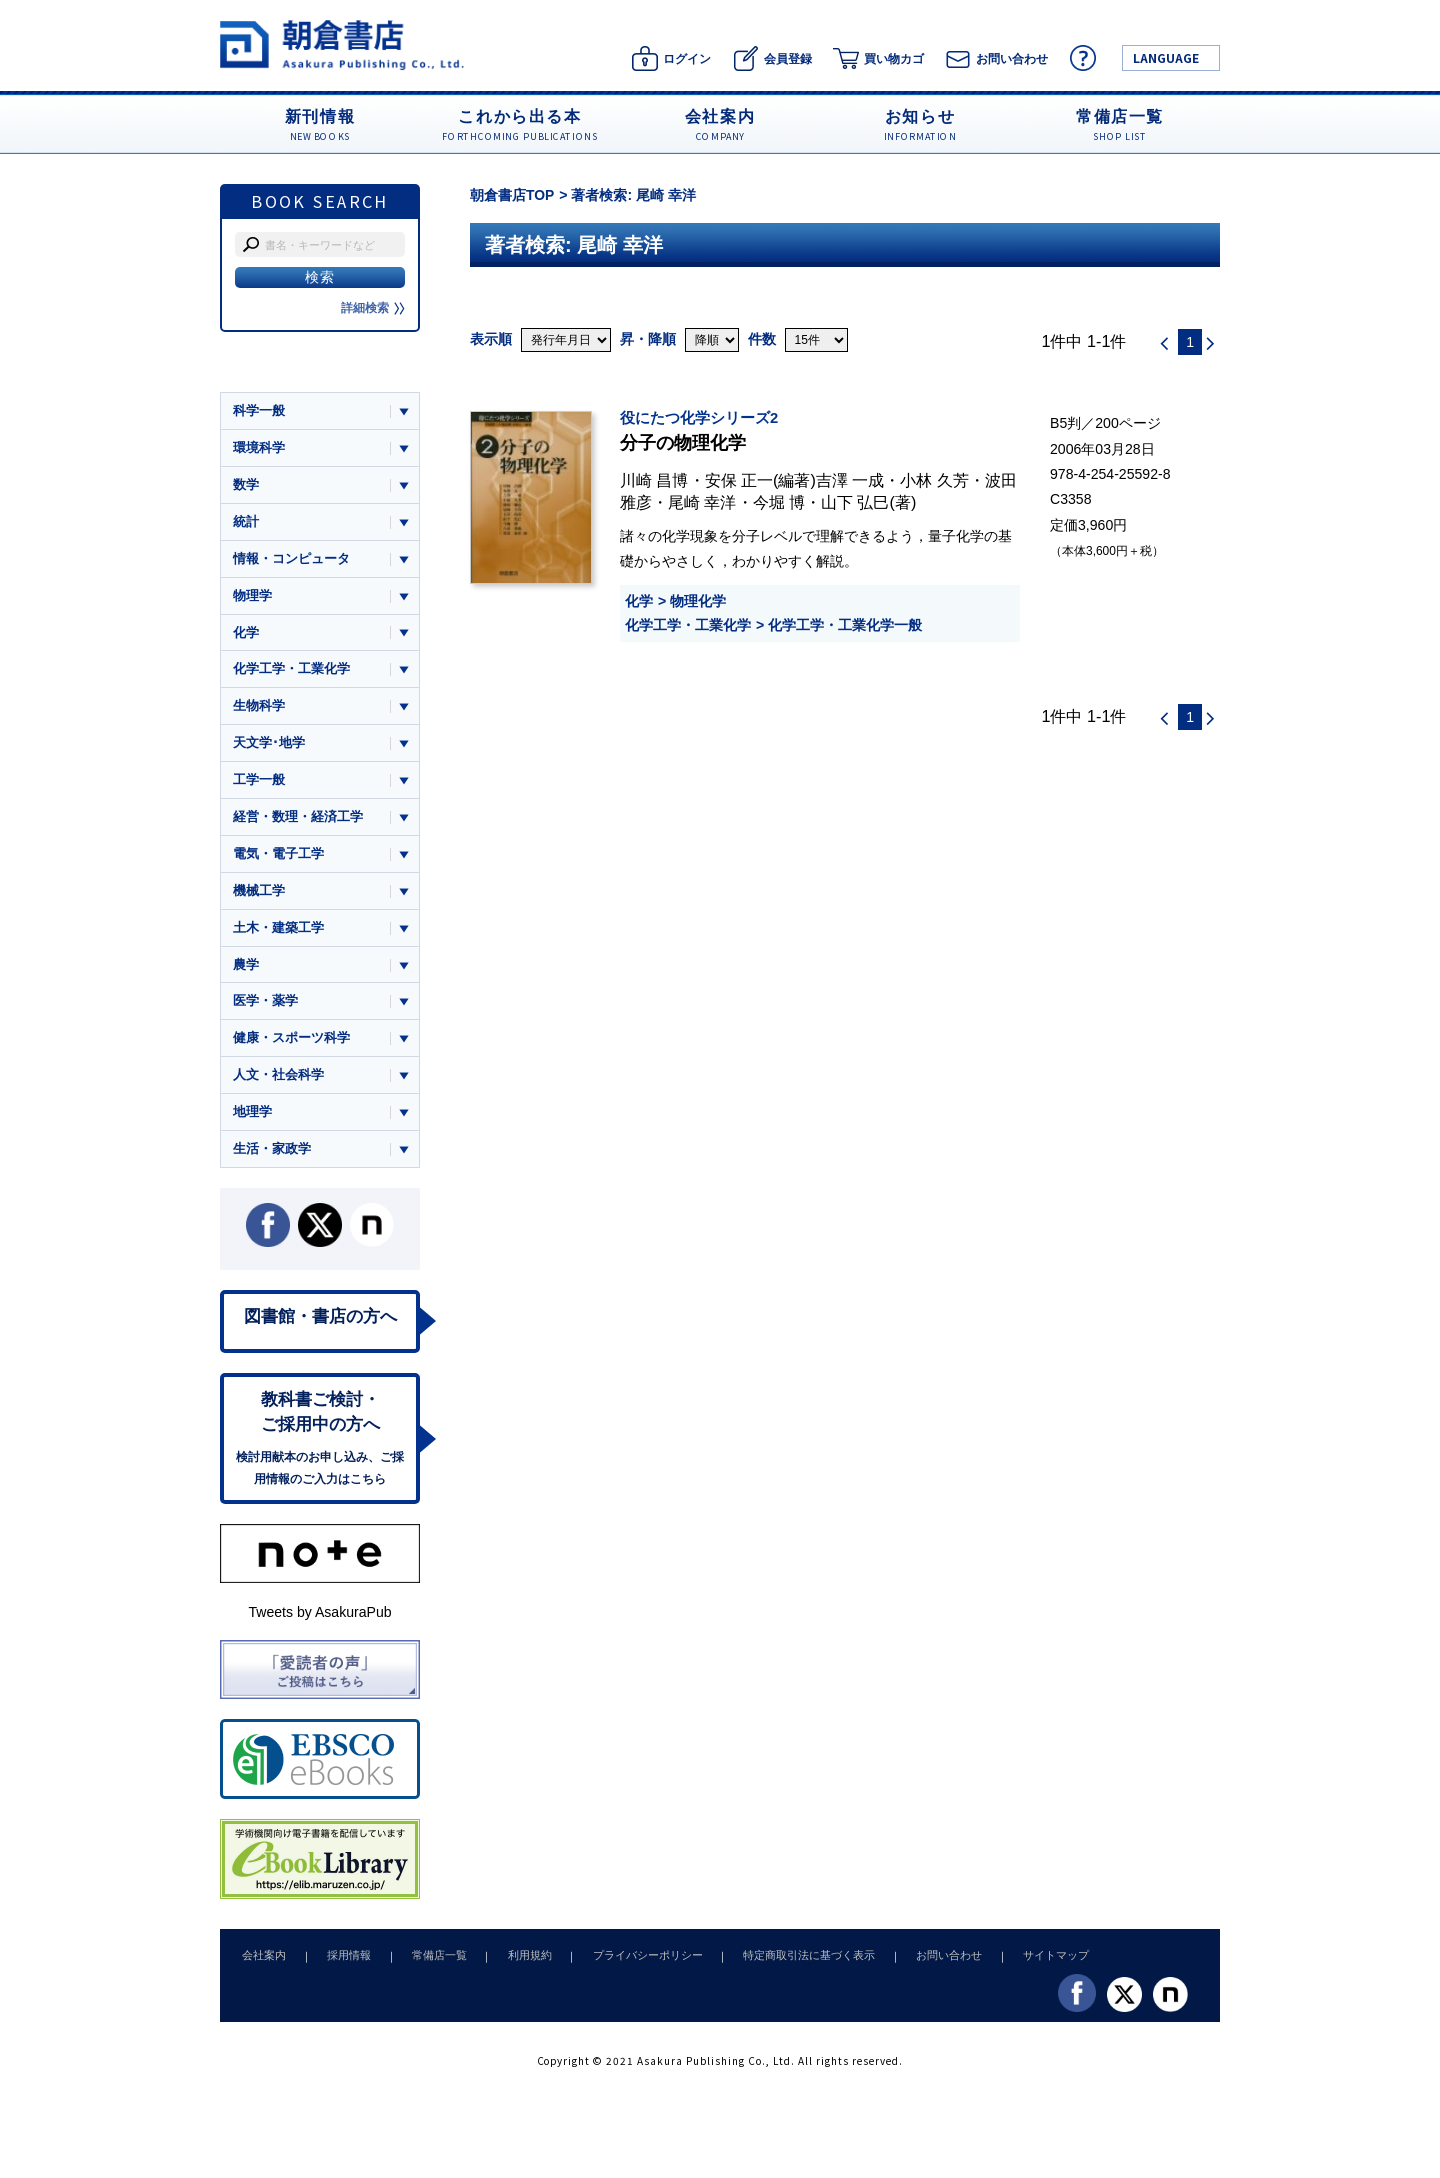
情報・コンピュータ (291, 559)
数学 (246, 485)
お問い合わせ (918, 1965)
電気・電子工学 (278, 857)
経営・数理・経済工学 (298, 820)
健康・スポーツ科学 (291, 1043)
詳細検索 (373, 308)
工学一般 (259, 783)
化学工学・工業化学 (688, 625)
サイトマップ (1021, 1965)
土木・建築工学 (278, 932)
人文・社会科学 (278, 1081)
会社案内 (262, 1965)
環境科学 (259, 447)
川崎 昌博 (654, 480)
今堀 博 (779, 502)
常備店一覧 (427, 1965)
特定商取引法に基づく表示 (783, 1965)
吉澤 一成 (850, 480)
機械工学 (259, 894)
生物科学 (259, 708)
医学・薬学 (265, 1006)
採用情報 (342, 1965)
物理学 (252, 596)
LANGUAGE (1166, 57)
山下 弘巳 (855, 502)
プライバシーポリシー (626, 1965)
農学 (246, 969)
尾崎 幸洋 (702, 502)
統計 (246, 522)
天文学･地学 (269, 745)
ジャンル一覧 (272, 372)
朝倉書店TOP (512, 195)
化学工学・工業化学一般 (845, 625)
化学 (639, 601)
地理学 (252, 1118)
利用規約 (513, 1965)
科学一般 (259, 410)
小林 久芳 (934, 480)
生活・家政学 (272, 1155)
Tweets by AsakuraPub (319, 1622)
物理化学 (698, 601)
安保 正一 (739, 480)
